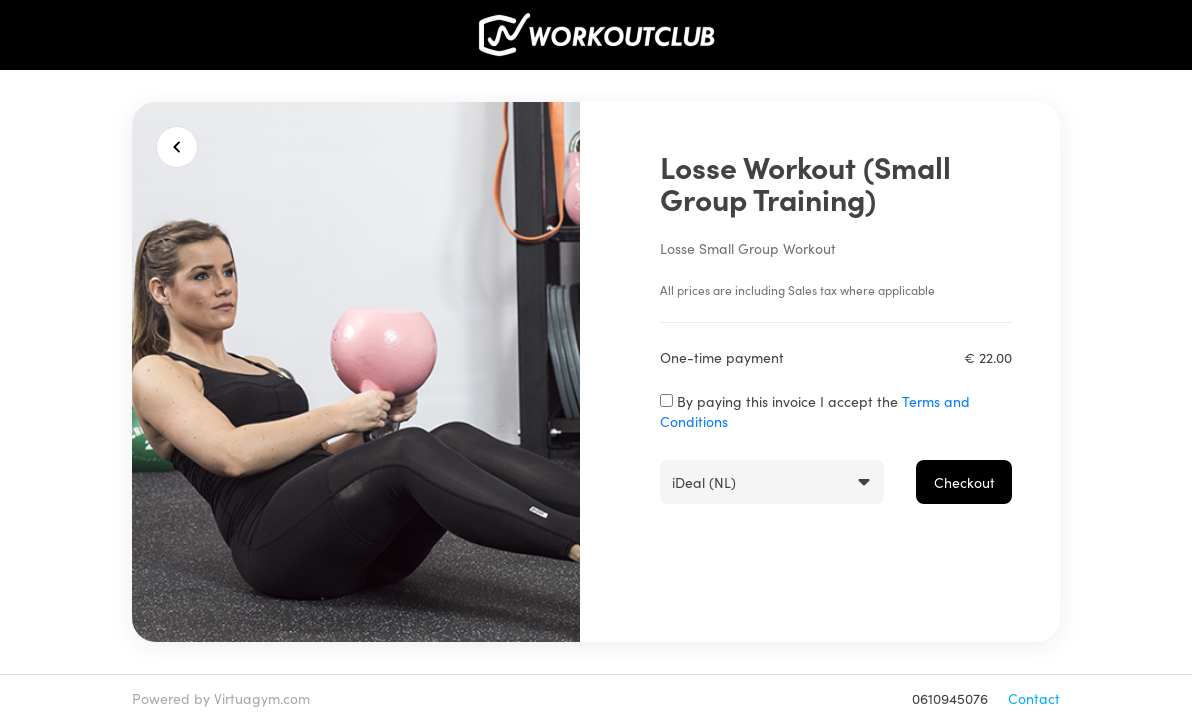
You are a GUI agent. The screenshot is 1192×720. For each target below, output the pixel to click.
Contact (1034, 698)
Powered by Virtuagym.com (221, 698)
